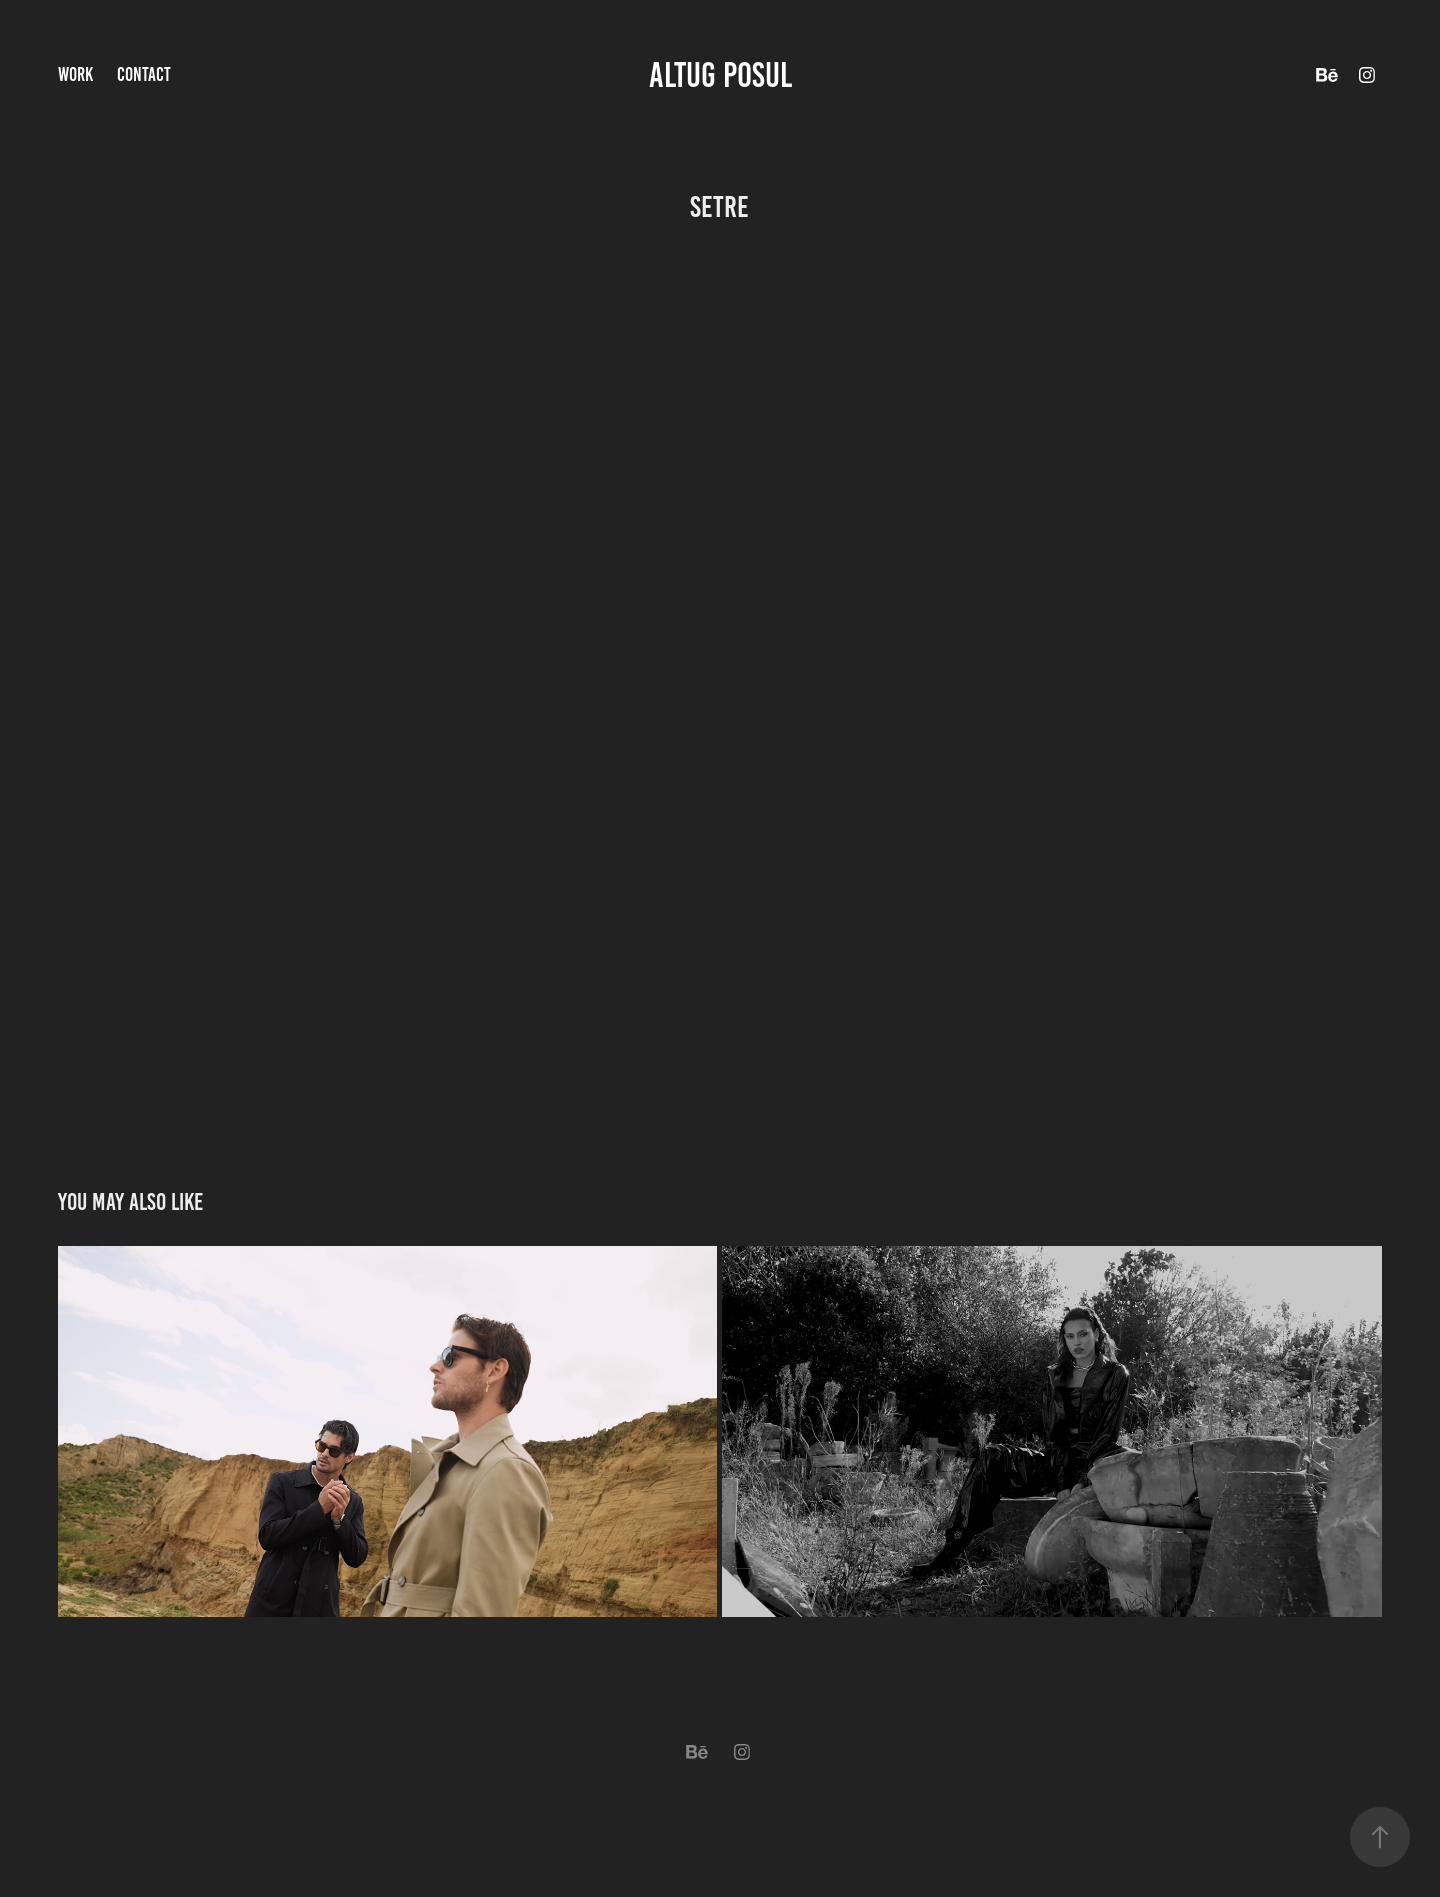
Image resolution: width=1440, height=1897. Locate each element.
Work (75, 74)
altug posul (720, 75)
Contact (144, 74)
